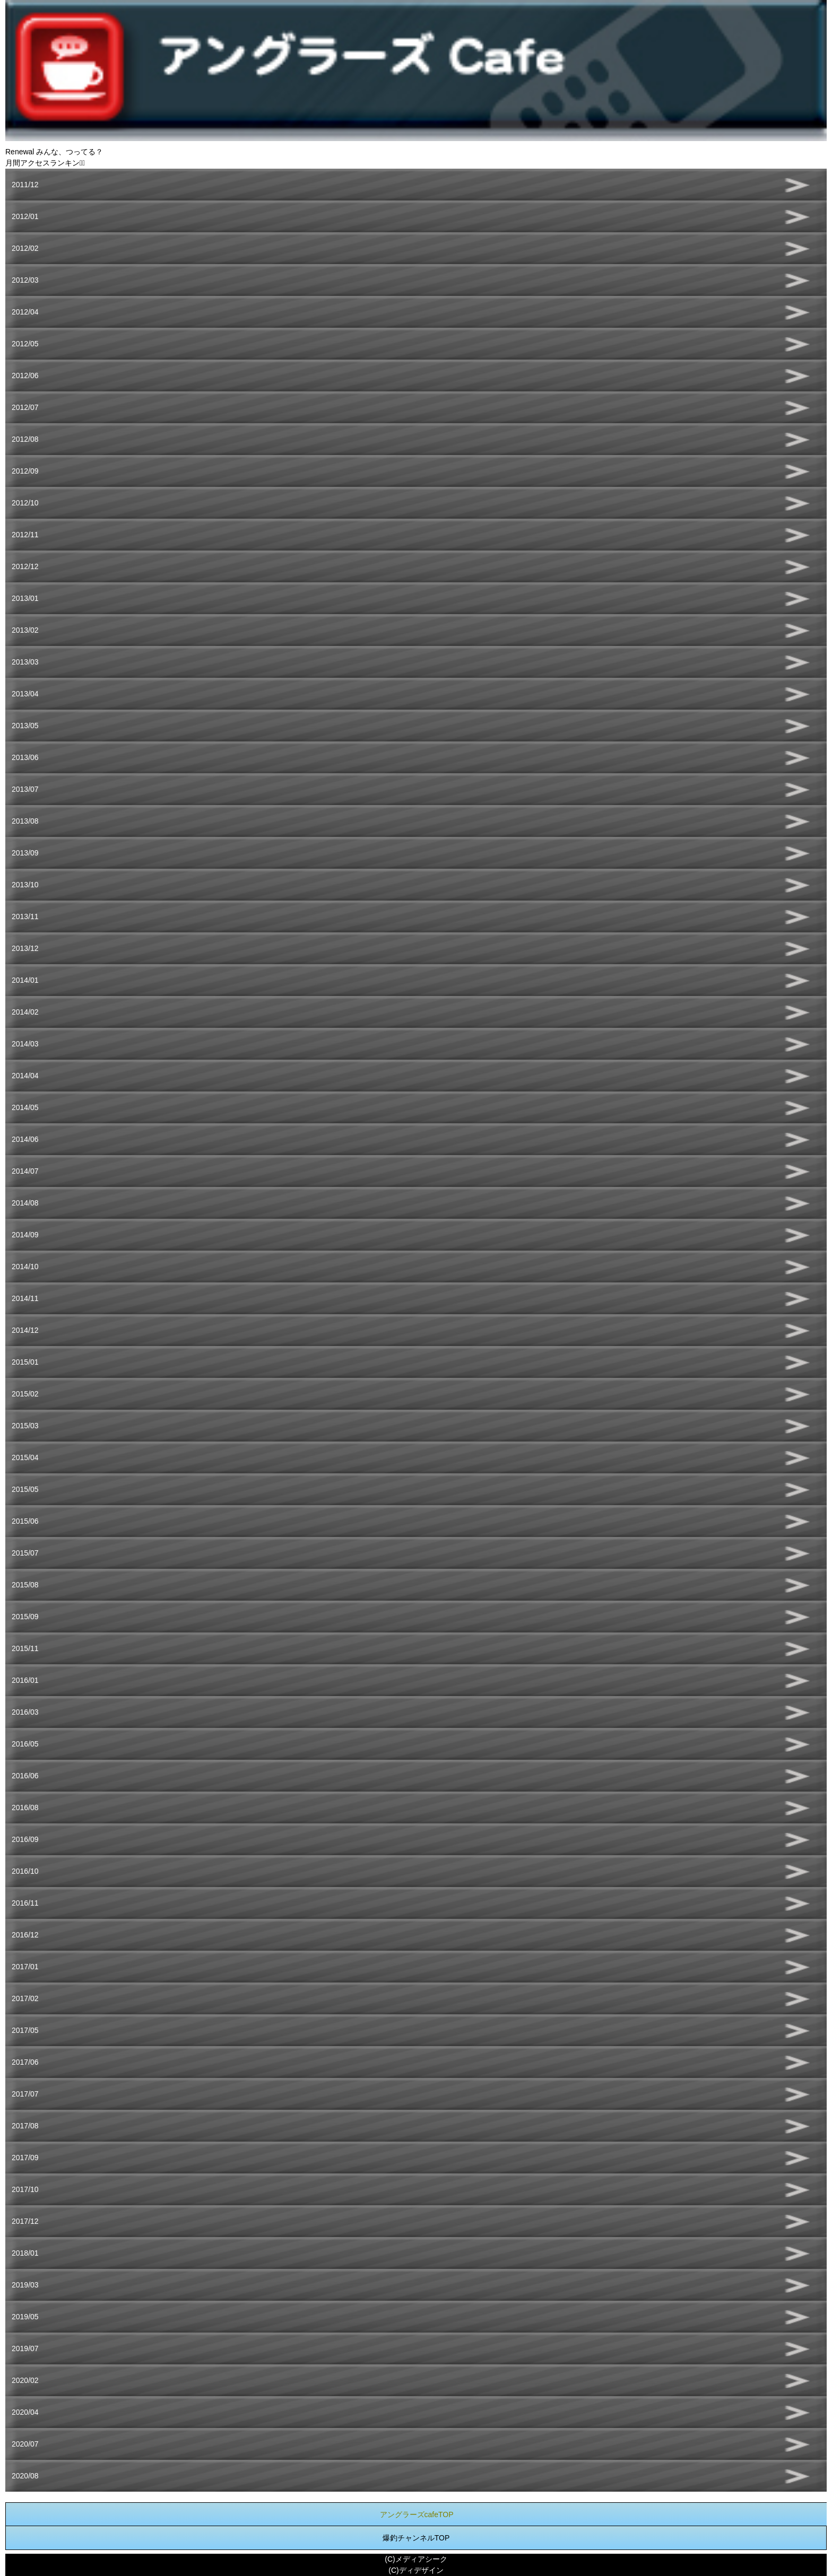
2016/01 (25, 1680)
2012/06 (25, 375)
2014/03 (25, 1044)
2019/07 (25, 2348)
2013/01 (25, 598)
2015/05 (25, 1489)
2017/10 (25, 2189)
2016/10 (25, 1871)
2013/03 (25, 662)
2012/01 (25, 216)
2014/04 (25, 1075)
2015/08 (25, 1584)
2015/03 (25, 1425)
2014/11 (25, 1298)
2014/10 (25, 1266)
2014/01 (25, 980)
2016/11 (25, 1903)
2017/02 (25, 1998)
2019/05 (25, 2316)
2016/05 (25, 1744)
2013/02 (25, 630)
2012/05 (25, 343)
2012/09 (25, 471)
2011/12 (25, 184)
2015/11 (25, 1648)
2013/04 (25, 693)
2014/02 (25, 1012)
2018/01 (25, 2253)
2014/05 (25, 1107)
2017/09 (25, 2157)
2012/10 (25, 503)
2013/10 (25, 884)
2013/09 (25, 853)
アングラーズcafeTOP (417, 2514)
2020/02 (25, 2380)
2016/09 (25, 1839)
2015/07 (25, 1553)
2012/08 (25, 439)
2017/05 (25, 2030)
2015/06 (25, 1521)
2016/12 (25, 1935)
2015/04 (25, 1457)
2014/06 (25, 1139)
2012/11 (25, 534)
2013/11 (25, 916)
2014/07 (25, 1171)
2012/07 (25, 407)
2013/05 (25, 725)
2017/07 (25, 2094)
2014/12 (25, 1330)
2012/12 (25, 566)
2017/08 (25, 2125)
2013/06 (25, 757)
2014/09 (25, 1234)
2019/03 (25, 2285)
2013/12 (25, 948)
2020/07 (25, 2444)
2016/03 (25, 1712)
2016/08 (25, 1807)
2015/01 (25, 1362)
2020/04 (25, 2412)
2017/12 (25, 2221)
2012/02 (25, 248)
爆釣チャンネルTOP (416, 2538)
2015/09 (25, 1616)
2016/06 (25, 1775)
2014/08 (25, 1203)
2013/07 (25, 789)
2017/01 (25, 1966)
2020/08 (25, 2476)
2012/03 (25, 280)
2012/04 (25, 312)
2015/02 (25, 1394)
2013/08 (25, 821)
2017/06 (25, 2062)
